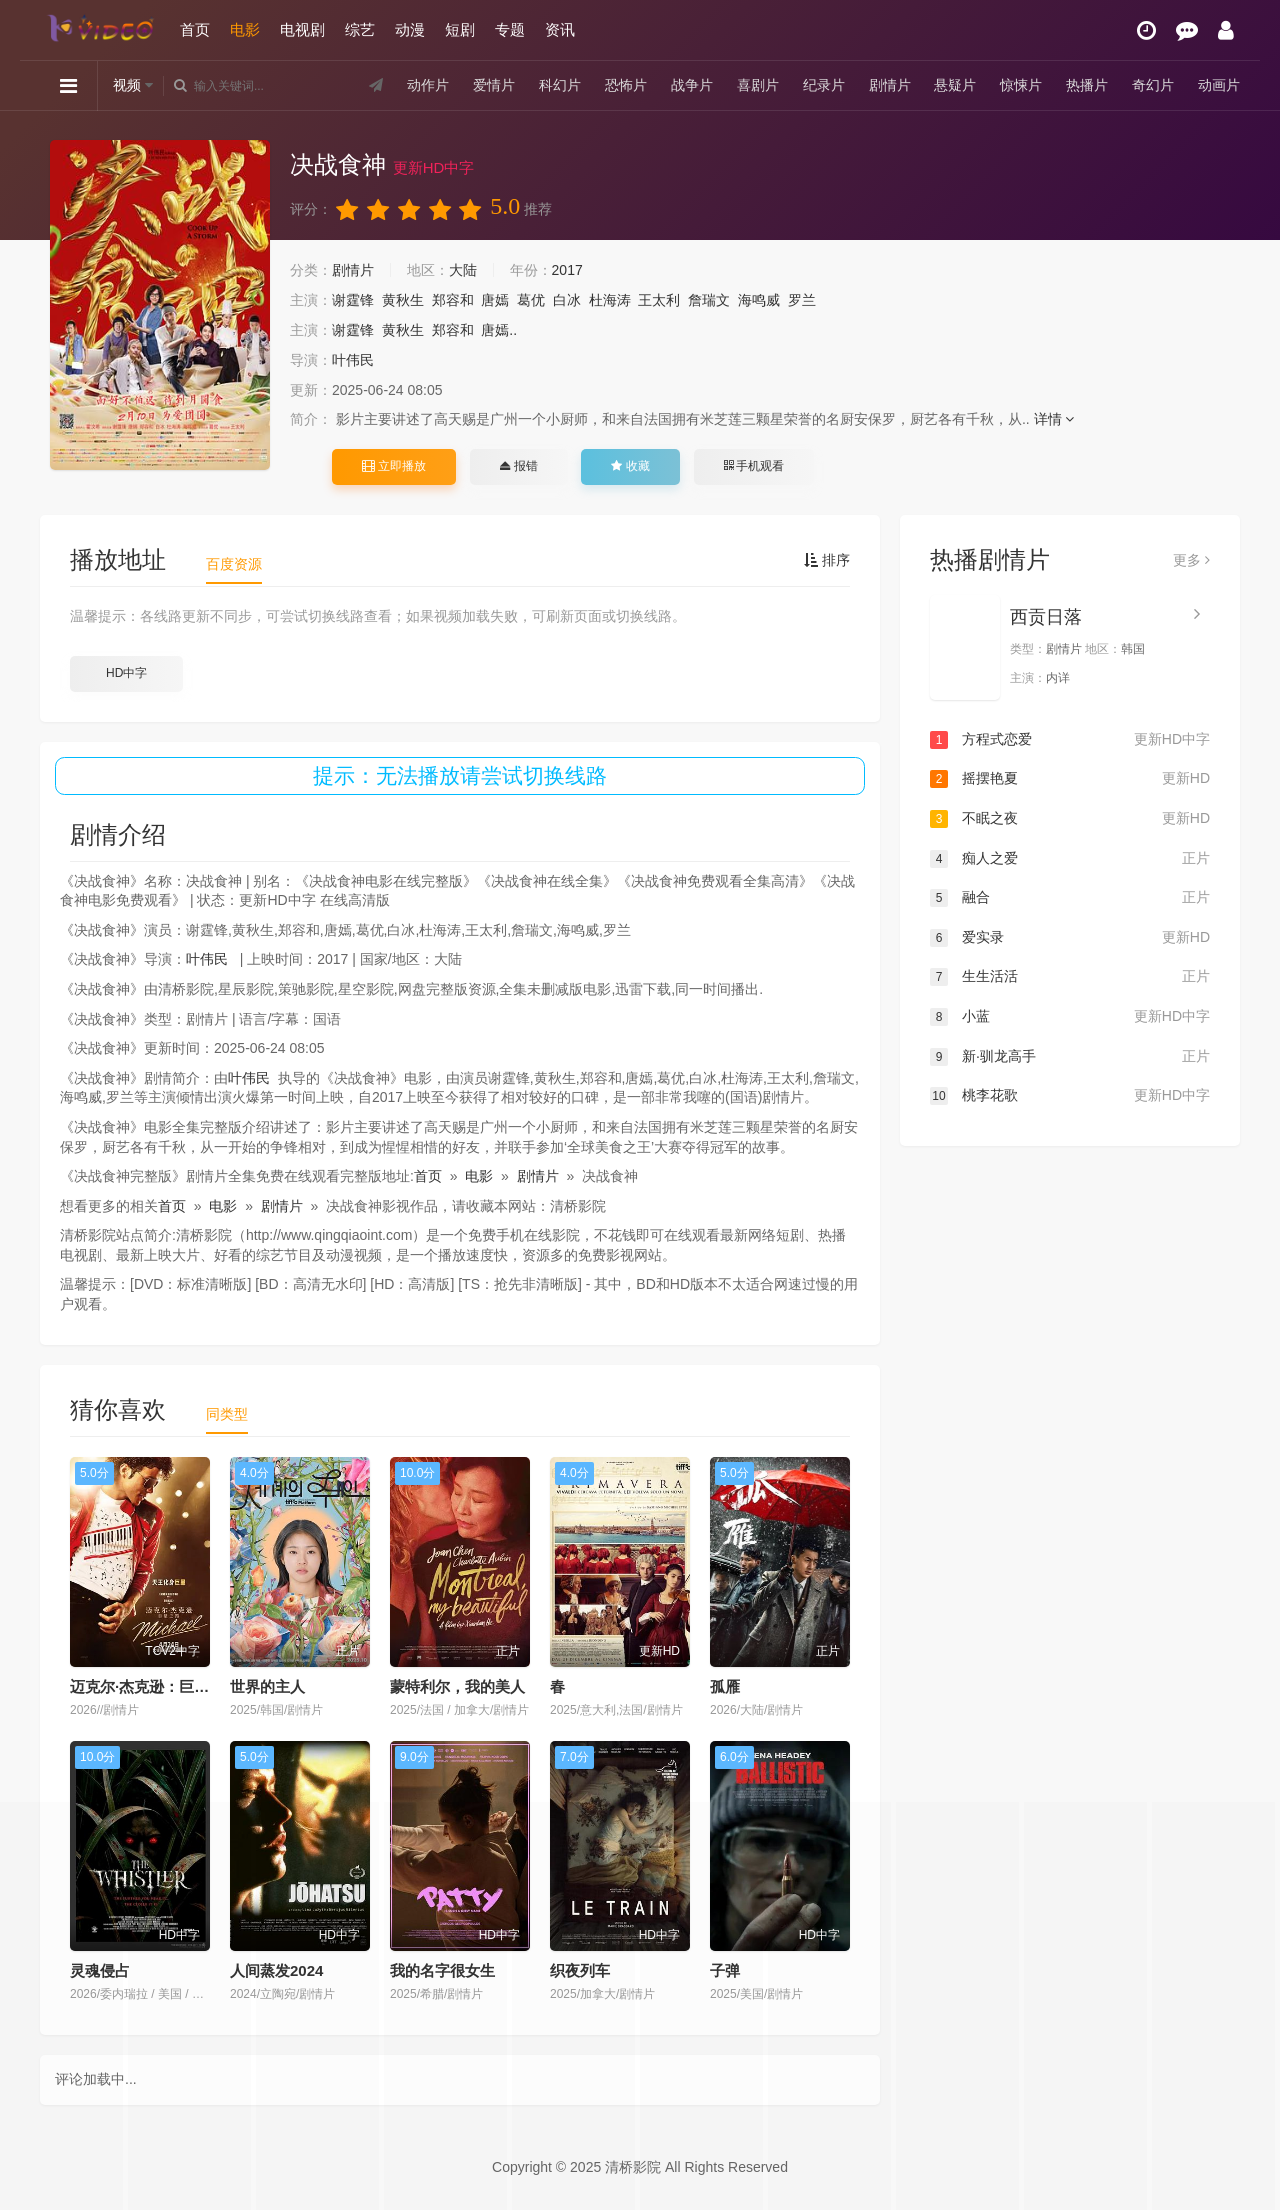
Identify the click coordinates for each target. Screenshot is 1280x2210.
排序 (827, 560)
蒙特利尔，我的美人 (457, 1686)
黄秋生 (403, 300)
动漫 (410, 29)
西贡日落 (1046, 617)
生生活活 (1070, 977)
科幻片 (560, 85)
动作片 (428, 85)
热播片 (1087, 85)
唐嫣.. (499, 330)
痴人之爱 (1070, 859)
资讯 (560, 29)
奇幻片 (1153, 85)
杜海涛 (610, 300)
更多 (1191, 560)
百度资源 (234, 564)
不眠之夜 (1070, 819)
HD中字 (126, 673)
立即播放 (394, 466)
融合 (1070, 898)
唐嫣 (495, 300)
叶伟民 (353, 360)
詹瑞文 (709, 300)
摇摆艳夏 (1070, 779)
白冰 (567, 300)
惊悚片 (1021, 85)
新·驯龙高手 (1070, 1057)
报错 (518, 466)
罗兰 (802, 300)
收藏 (630, 466)
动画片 (1219, 85)
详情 (1054, 419)
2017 (567, 270)
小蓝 (1070, 1017)
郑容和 (453, 300)
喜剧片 (758, 85)
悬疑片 (955, 85)
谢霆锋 (353, 300)
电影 (245, 29)
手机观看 (754, 466)
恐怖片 (626, 85)
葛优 (531, 300)
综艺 (360, 29)
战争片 (692, 85)
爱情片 (494, 85)
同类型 (227, 1414)
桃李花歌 (1070, 1096)
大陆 (463, 270)
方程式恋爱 (1070, 740)
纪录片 (824, 85)
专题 (510, 29)
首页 (195, 29)
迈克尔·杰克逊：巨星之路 (154, 1686)
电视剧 (302, 29)
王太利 (659, 300)
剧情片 (890, 85)
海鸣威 (759, 300)
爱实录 (1070, 938)
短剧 (460, 29)
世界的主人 (267, 1686)
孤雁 (725, 1686)
